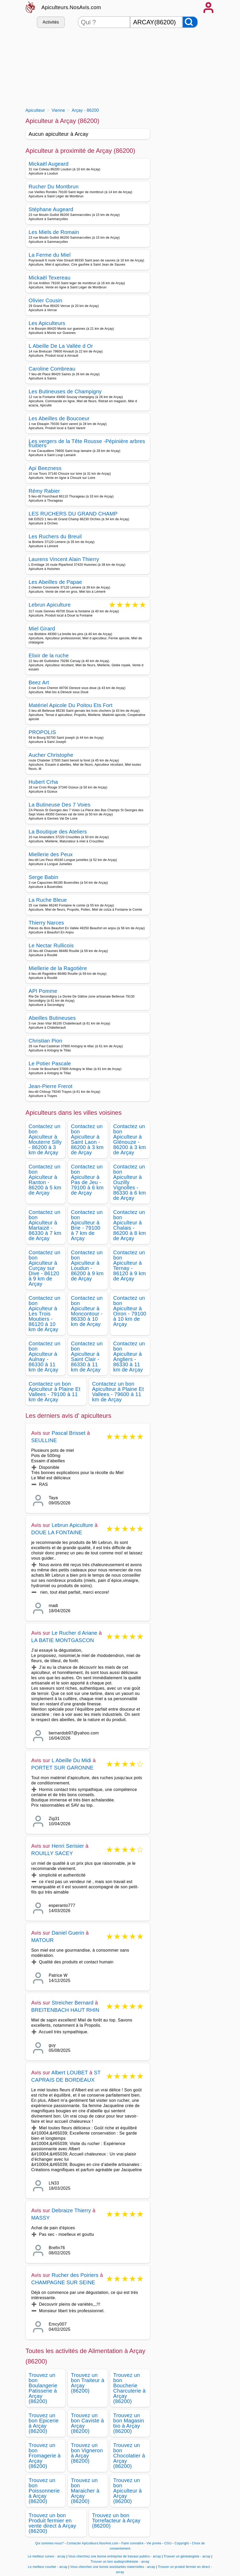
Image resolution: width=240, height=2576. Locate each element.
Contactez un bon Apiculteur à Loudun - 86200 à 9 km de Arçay (87, 1265)
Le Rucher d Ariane (74, 1633)
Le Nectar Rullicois (51, 945)
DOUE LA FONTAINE (56, 1532)
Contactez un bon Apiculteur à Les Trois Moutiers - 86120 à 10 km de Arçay (45, 1313)
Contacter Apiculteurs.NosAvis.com (92, 2543)
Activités (51, 22)
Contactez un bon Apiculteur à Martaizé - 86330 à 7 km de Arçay (45, 1225)
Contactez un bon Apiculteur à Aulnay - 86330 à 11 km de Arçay (45, 1357)
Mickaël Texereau (50, 278)
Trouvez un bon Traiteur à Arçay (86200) (87, 2383)
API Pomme (43, 991)
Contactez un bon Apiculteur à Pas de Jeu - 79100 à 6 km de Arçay (87, 1180)
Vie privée (154, 2543)
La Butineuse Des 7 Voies (60, 805)
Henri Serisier (68, 1846)
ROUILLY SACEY (52, 1853)
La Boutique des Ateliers (58, 832)
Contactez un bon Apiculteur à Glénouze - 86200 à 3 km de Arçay (129, 1139)
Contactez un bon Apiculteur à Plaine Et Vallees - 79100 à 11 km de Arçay (54, 1391)
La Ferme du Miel (50, 255)
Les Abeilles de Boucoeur (59, 418)
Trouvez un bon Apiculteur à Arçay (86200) (127, 2490)
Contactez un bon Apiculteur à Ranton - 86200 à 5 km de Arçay (45, 1180)
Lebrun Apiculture (50, 605)
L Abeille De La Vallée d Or (61, 346)
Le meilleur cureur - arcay (46, 2556)
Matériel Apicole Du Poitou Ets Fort (71, 705)
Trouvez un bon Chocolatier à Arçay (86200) (129, 2455)
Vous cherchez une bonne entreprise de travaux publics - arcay (114, 2556)
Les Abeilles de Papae (55, 582)
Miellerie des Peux (51, 854)
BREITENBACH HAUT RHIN (65, 2010)
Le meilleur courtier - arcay (47, 2567)
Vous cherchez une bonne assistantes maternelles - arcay (112, 2567)
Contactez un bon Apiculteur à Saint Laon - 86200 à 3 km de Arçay (87, 1139)
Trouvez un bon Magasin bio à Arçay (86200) (128, 2423)
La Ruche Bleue (48, 900)
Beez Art (39, 682)
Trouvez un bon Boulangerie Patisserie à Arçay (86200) (43, 2388)
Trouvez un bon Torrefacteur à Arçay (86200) (116, 2520)
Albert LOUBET (69, 2072)
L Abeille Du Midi (71, 1760)
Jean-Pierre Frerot (51, 1086)
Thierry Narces (46, 923)
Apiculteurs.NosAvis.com (71, 7)
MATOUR (42, 1940)
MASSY (40, 2218)
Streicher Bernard (72, 2003)
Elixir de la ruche (49, 655)
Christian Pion (45, 1041)
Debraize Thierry (71, 2210)
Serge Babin (43, 877)
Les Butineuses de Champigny (65, 391)
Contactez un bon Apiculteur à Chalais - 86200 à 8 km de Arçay (129, 1225)
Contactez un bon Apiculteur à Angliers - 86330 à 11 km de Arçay (129, 1357)
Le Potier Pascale (50, 1063)
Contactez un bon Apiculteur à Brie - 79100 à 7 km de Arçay (87, 1225)
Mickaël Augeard (49, 164)
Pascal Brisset (69, 1433)
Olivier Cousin (45, 300)
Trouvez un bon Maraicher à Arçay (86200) (85, 2490)
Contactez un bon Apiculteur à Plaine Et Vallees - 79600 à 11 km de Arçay (118, 1391)
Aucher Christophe (51, 755)
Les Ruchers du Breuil (55, 536)
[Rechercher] (190, 22)
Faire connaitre (132, 2543)
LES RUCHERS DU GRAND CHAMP (73, 514)
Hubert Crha (43, 782)
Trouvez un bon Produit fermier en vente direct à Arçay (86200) (52, 2523)
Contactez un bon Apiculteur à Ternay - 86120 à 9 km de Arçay (129, 1265)
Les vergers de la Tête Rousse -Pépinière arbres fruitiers (87, 443)
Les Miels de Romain (54, 232)
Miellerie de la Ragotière (58, 968)
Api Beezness (45, 468)
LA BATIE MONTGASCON (62, 1640)
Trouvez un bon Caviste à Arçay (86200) (87, 2423)
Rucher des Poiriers (75, 2275)
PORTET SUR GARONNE (62, 1768)
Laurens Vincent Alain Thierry (64, 559)
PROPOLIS (42, 732)
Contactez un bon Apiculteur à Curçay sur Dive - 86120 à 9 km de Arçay (45, 1268)
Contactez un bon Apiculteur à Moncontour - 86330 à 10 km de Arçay (87, 1311)
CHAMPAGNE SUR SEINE (63, 2282)
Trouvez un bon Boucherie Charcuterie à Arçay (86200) (129, 2388)
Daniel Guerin (68, 1933)
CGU (168, 2543)
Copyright (182, 2543)
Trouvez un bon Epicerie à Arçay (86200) (44, 2423)
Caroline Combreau (52, 369)
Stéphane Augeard (51, 209)
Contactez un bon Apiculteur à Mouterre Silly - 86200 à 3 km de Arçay (45, 1139)
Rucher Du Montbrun (54, 186)
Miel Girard (42, 628)
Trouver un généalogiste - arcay (187, 2556)
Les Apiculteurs (47, 323)
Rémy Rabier (44, 491)
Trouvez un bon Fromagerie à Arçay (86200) (45, 2455)
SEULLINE (44, 1440)
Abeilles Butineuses (52, 1018)
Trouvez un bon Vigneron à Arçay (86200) (87, 2453)
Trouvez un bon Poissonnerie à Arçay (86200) (44, 2490)
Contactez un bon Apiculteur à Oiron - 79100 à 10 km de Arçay (129, 1311)
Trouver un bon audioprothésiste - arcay (120, 2561)
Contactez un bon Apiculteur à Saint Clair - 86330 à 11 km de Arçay (87, 1357)
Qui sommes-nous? (49, 2543)
